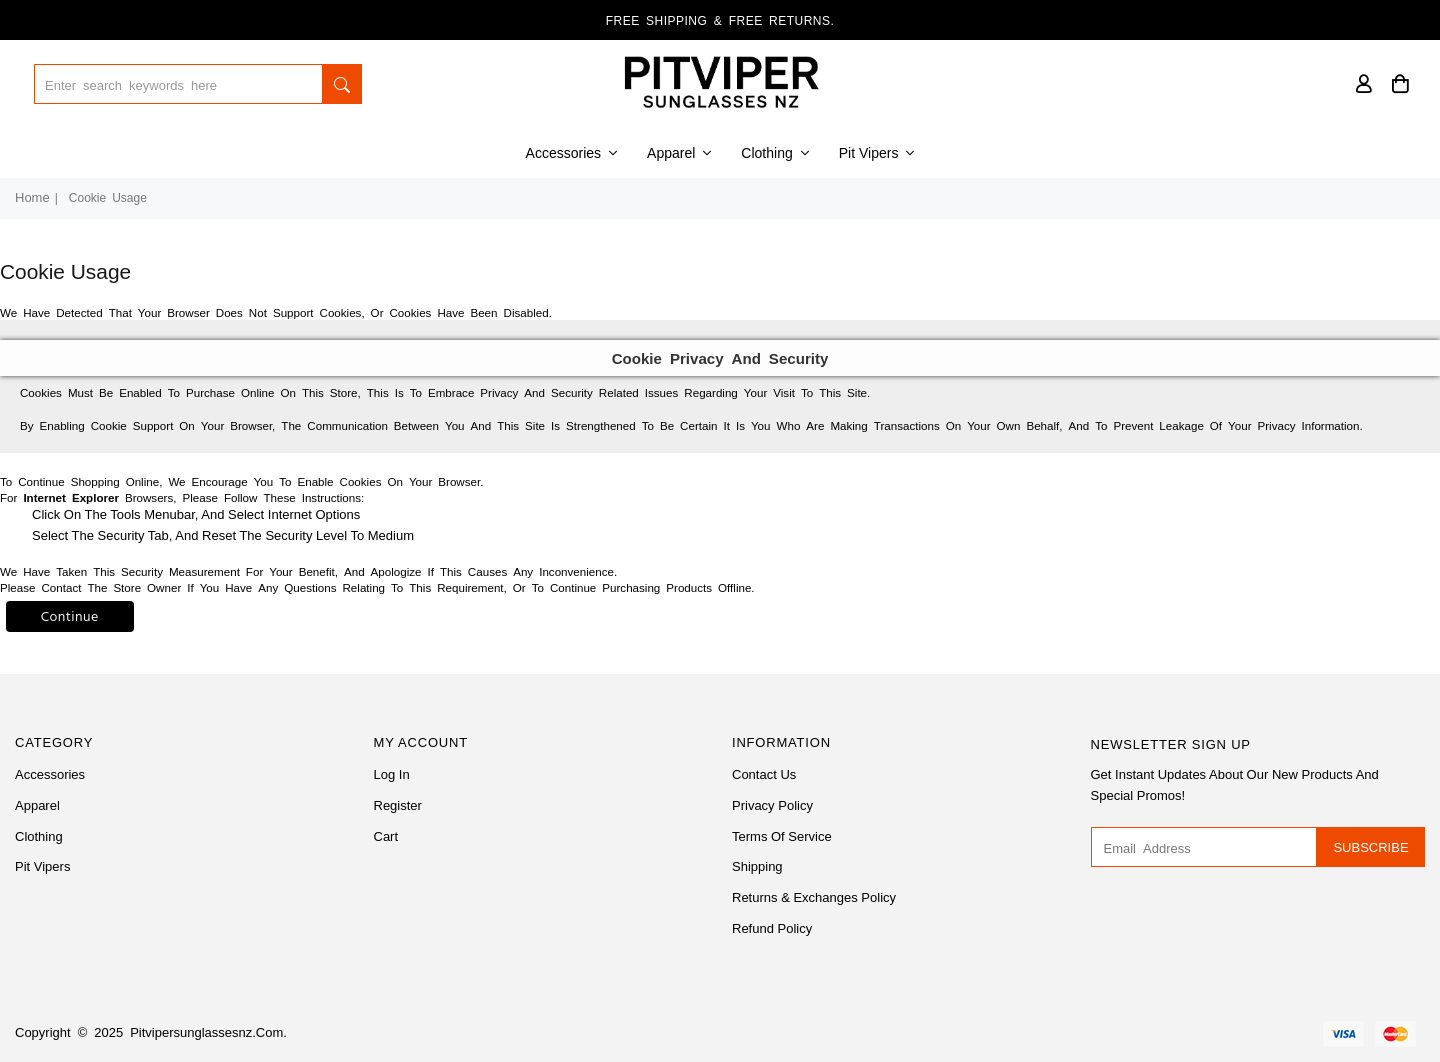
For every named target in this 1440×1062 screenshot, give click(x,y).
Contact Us (764, 774)
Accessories (571, 153)
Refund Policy (772, 928)
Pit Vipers (877, 153)
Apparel (679, 153)
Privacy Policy (772, 805)
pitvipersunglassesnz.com (206, 1032)
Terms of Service (782, 836)
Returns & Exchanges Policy (814, 897)
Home (32, 197)
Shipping (757, 866)
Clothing (774, 153)
